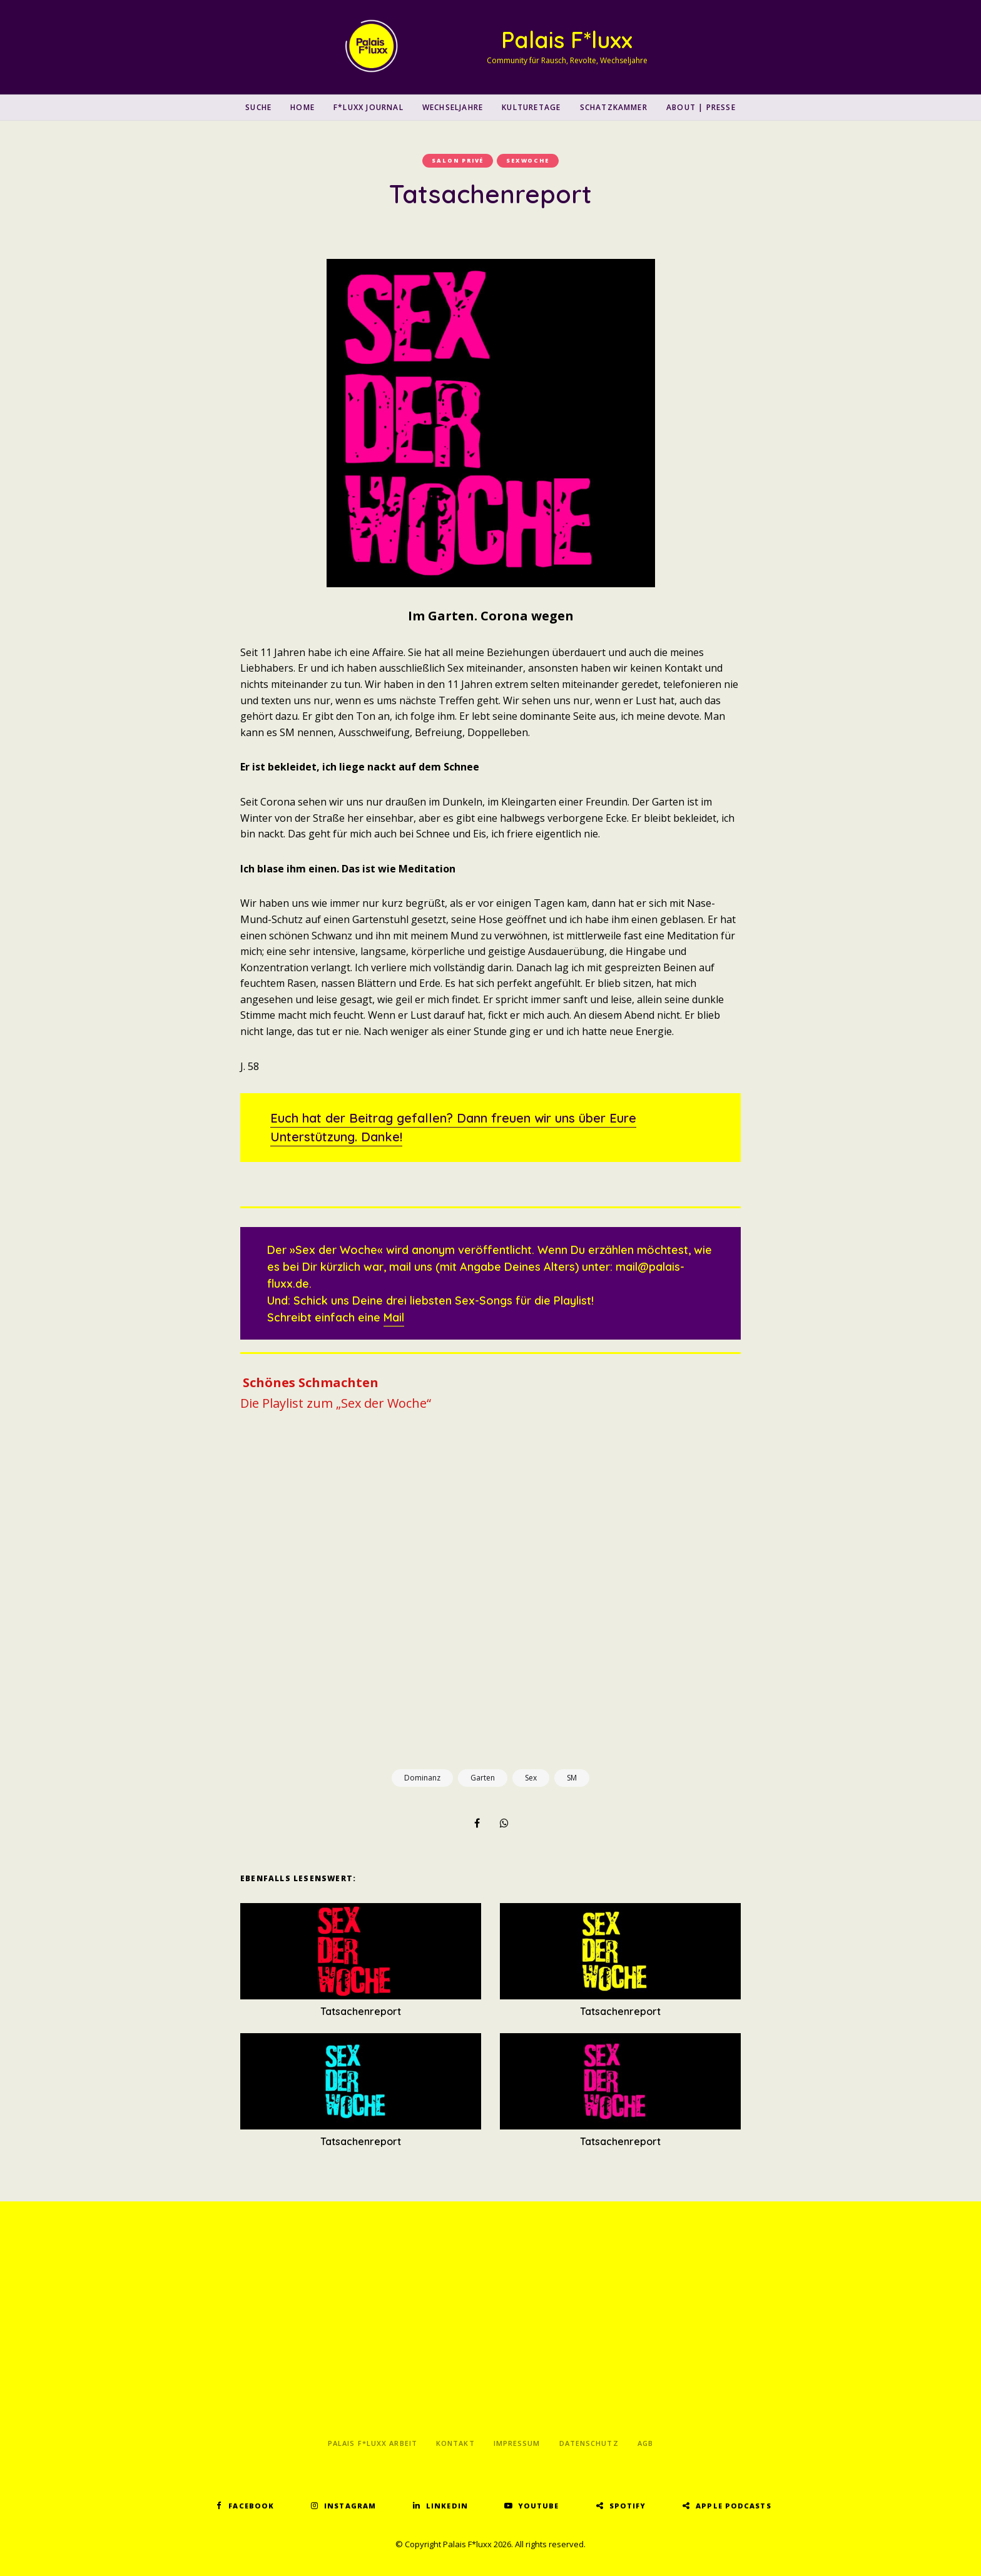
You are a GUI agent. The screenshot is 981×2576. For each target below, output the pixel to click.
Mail (394, 1317)
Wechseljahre (452, 107)
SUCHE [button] (258, 107)
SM (572, 1777)
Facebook (251, 2505)
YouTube (538, 2505)
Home (302, 107)
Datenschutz (589, 2443)
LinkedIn (447, 2505)
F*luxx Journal (368, 107)
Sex (531, 1777)
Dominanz (422, 1777)
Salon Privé (458, 160)
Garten (482, 1777)
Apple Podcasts (733, 2505)
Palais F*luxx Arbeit (372, 2443)
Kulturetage (531, 107)
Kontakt (455, 2443)
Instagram (350, 2505)
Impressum (517, 2443)
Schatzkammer (614, 107)
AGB (645, 2443)
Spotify (627, 2505)
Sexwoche (527, 160)
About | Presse (701, 107)
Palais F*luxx (567, 39)
